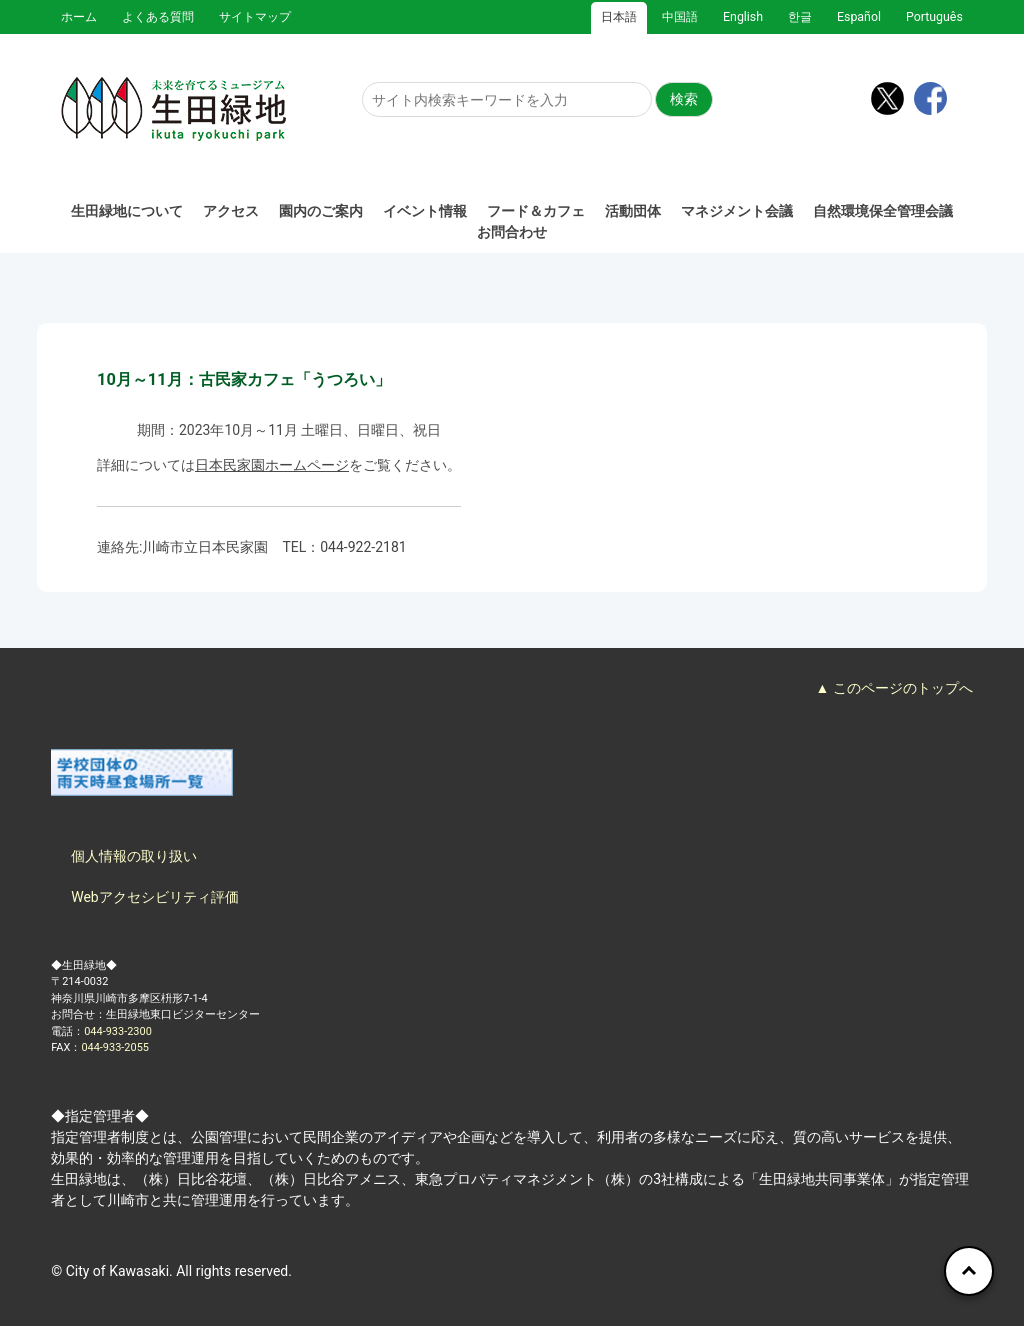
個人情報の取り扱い (134, 856)
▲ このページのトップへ (893, 688)
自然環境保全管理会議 (883, 211)
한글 (800, 17)
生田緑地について (127, 211)
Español (859, 17)
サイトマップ (255, 17)
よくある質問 (158, 17)
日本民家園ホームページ (272, 465)
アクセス (231, 211)
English (743, 17)
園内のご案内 (321, 211)
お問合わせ (512, 232)
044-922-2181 (363, 547)
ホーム (79, 17)
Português (934, 17)
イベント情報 (425, 211)
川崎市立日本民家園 (205, 547)
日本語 (619, 17)
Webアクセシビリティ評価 (155, 897)
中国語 (680, 17)
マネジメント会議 (737, 211)
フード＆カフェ (536, 211)
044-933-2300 (118, 1031)
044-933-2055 (115, 1047)
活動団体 (633, 211)
